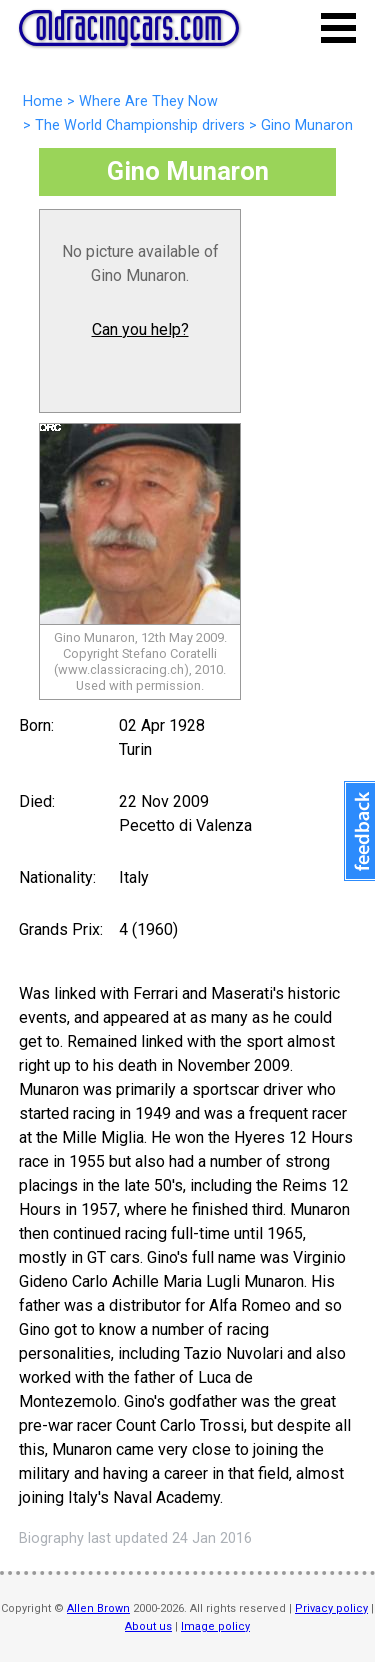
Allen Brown (98, 1608)
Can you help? (140, 329)
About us (148, 1626)
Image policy (215, 1626)
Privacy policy (331, 1608)
